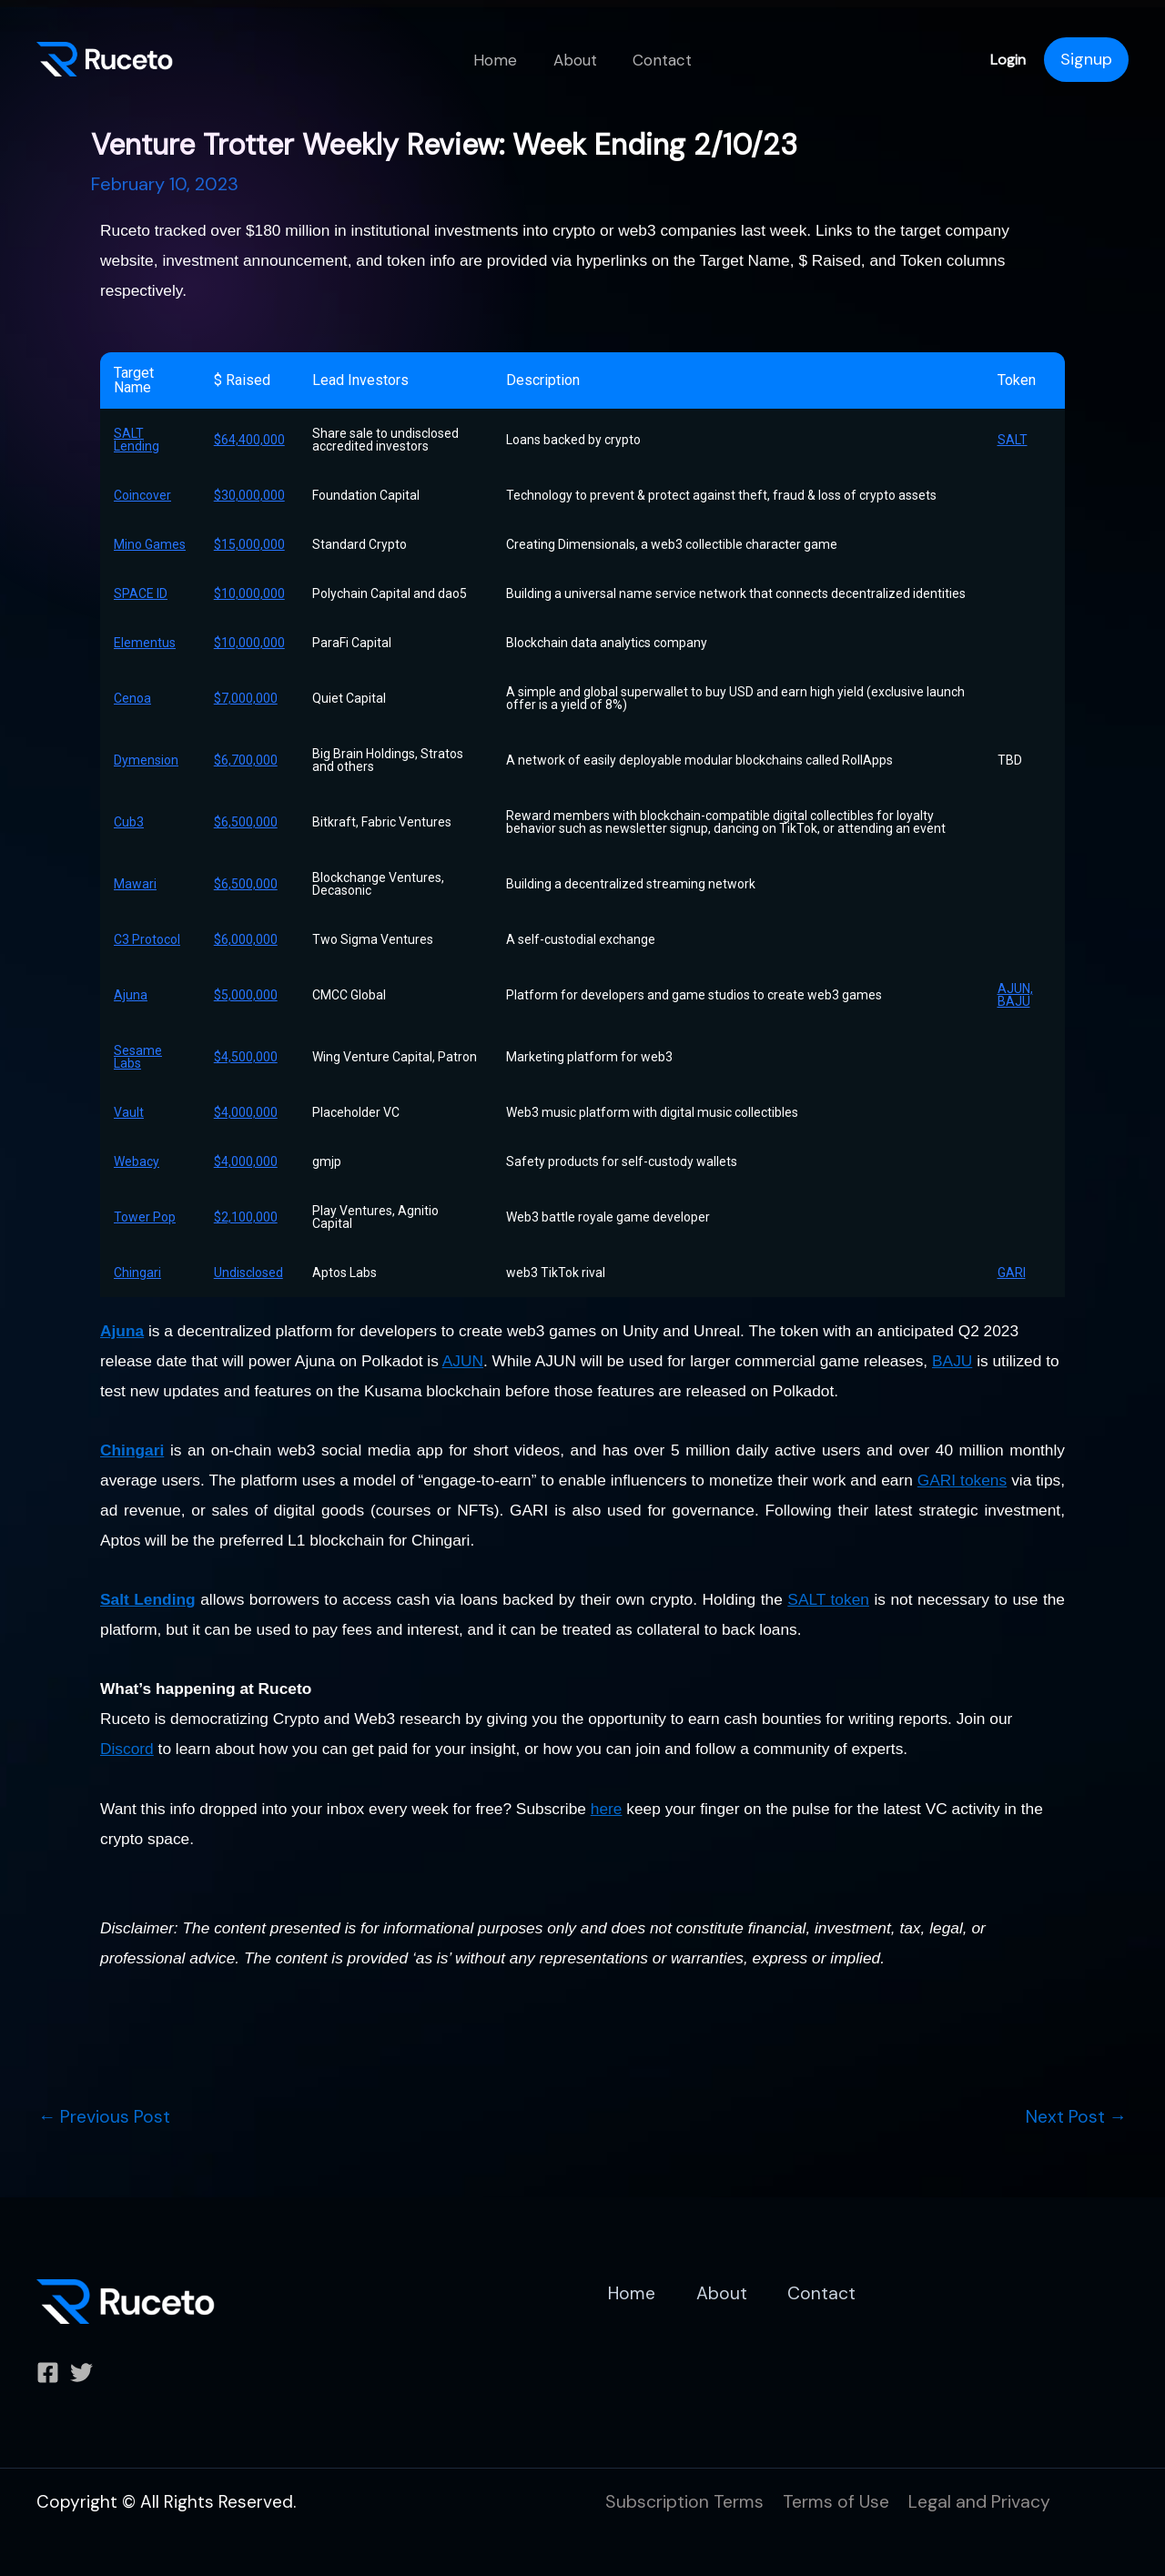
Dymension (146, 760)
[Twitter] (81, 2372)
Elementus (145, 642)
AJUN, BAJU (1015, 995)
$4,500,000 (246, 1057)
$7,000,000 (246, 698)
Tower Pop (145, 1217)
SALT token (828, 1599)
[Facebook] (47, 2372)
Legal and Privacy (986, 2501)
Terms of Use (840, 2501)
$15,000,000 (249, 544)
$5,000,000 (246, 995)
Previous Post (105, 2116)
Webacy (136, 1161)
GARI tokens (962, 1480)
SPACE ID (140, 593)
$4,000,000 (246, 1112)
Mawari (135, 884)
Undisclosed (248, 1272)
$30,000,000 (249, 495)
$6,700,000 (246, 760)
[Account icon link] (1086, 59)
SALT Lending (136, 439)
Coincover (142, 495)
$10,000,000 (249, 593)
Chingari (137, 1272)
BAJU (952, 1361)
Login (1008, 59)
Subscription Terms (685, 2501)
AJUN (462, 1361)
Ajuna (130, 995)
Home (500, 60)
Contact (657, 60)
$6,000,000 (246, 939)
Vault (129, 1112)
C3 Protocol (147, 939)
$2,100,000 (246, 1217)
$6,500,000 (246, 822)
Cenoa (132, 698)
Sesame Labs (138, 1056)
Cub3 (129, 822)
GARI (1012, 1272)
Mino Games (150, 544)
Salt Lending (148, 1599)
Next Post (1075, 2116)
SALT (1013, 439)
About (575, 60)
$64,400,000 (249, 439)
